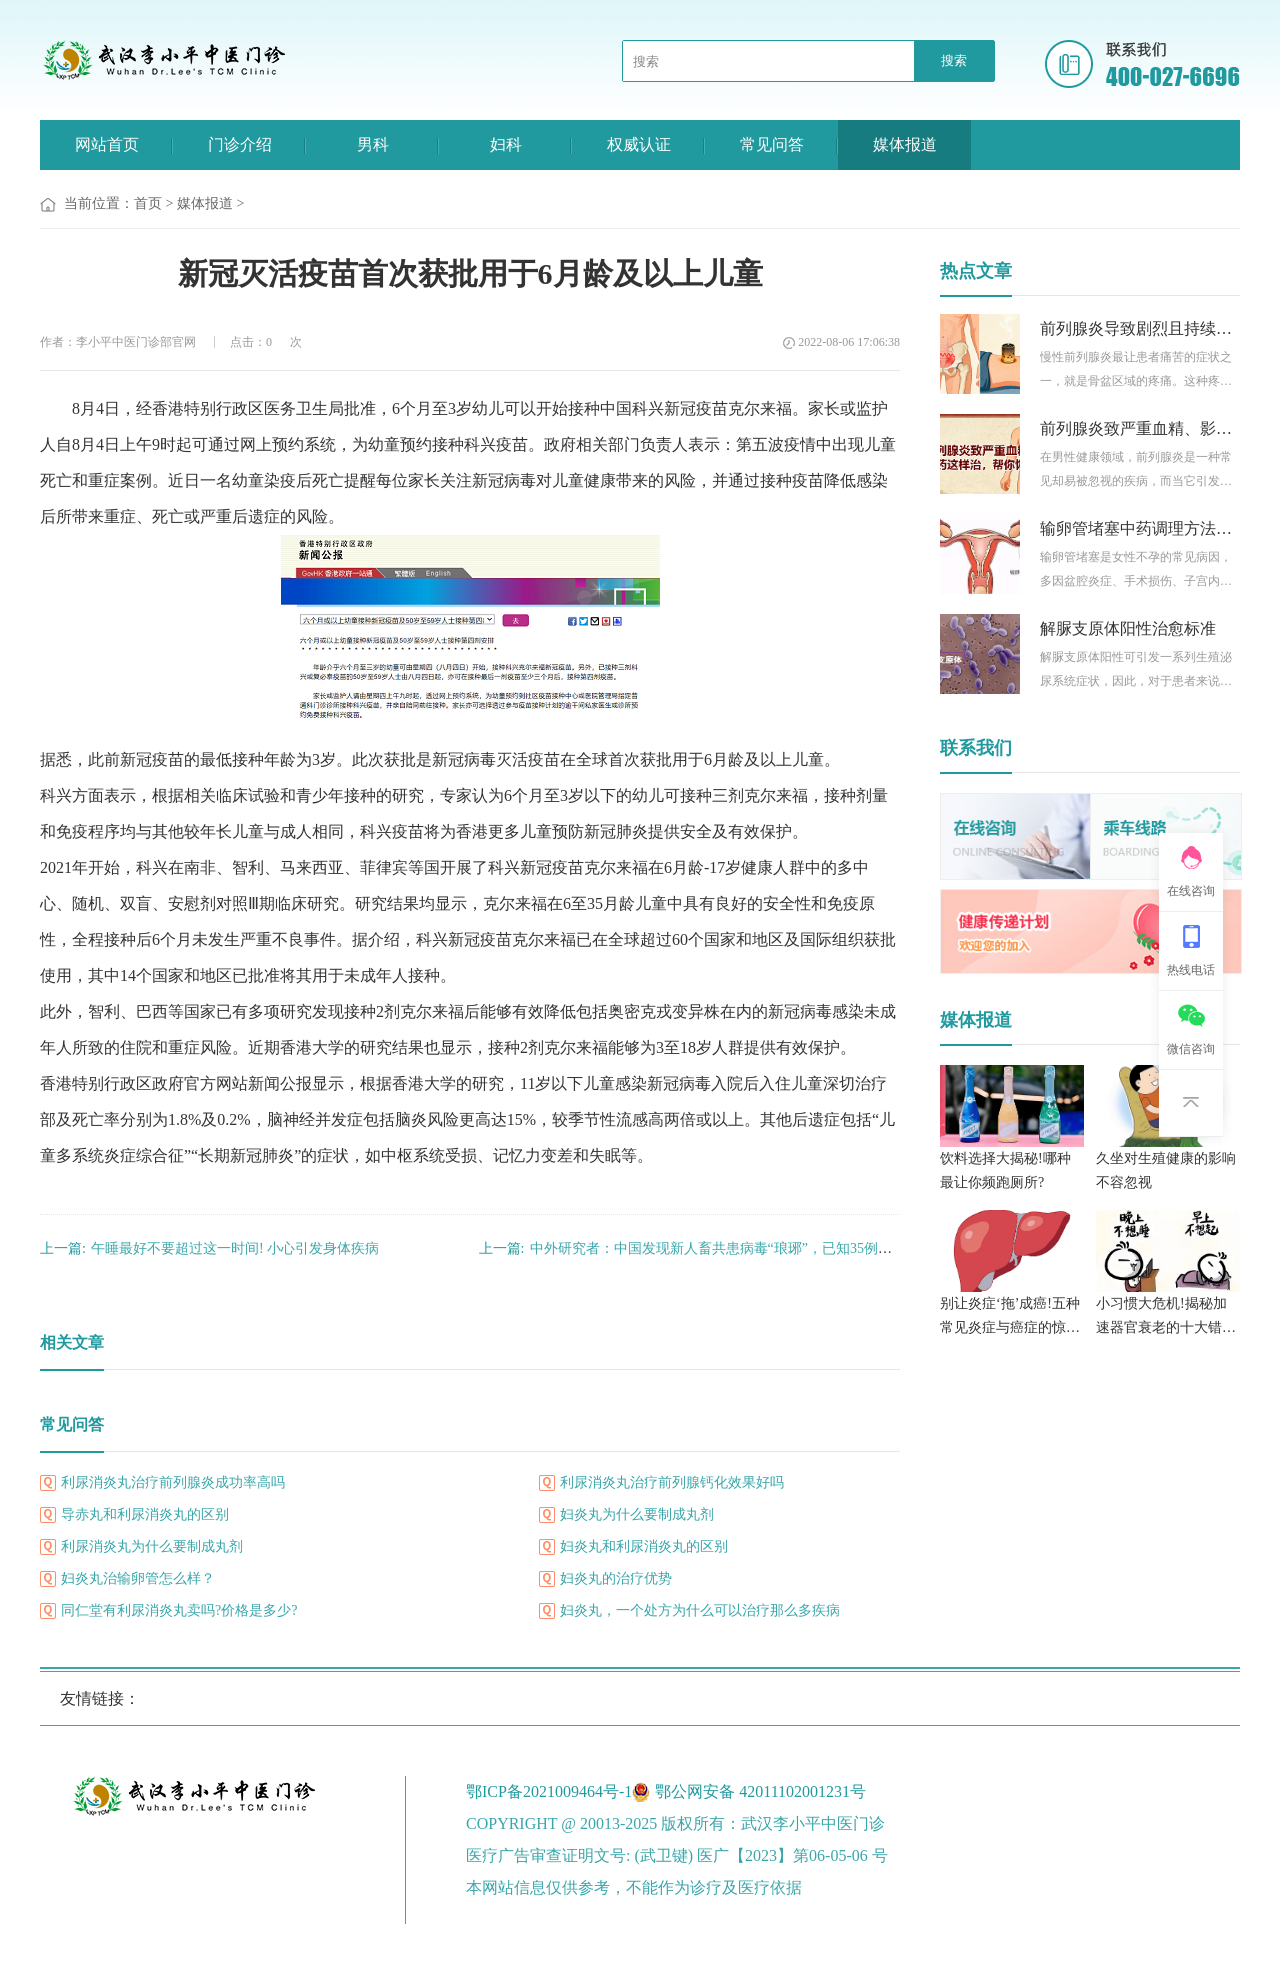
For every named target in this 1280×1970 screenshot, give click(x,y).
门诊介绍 (240, 144)
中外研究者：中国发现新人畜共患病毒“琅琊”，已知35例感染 (692, 1248)
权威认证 (639, 144)
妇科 (506, 144)
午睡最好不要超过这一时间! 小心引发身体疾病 (209, 1248)
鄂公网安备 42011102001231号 (760, 1791)
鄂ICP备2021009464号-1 (549, 1791)
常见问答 (772, 144)
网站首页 (107, 144)
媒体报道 (905, 144)
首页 (148, 203)
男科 (373, 144)
